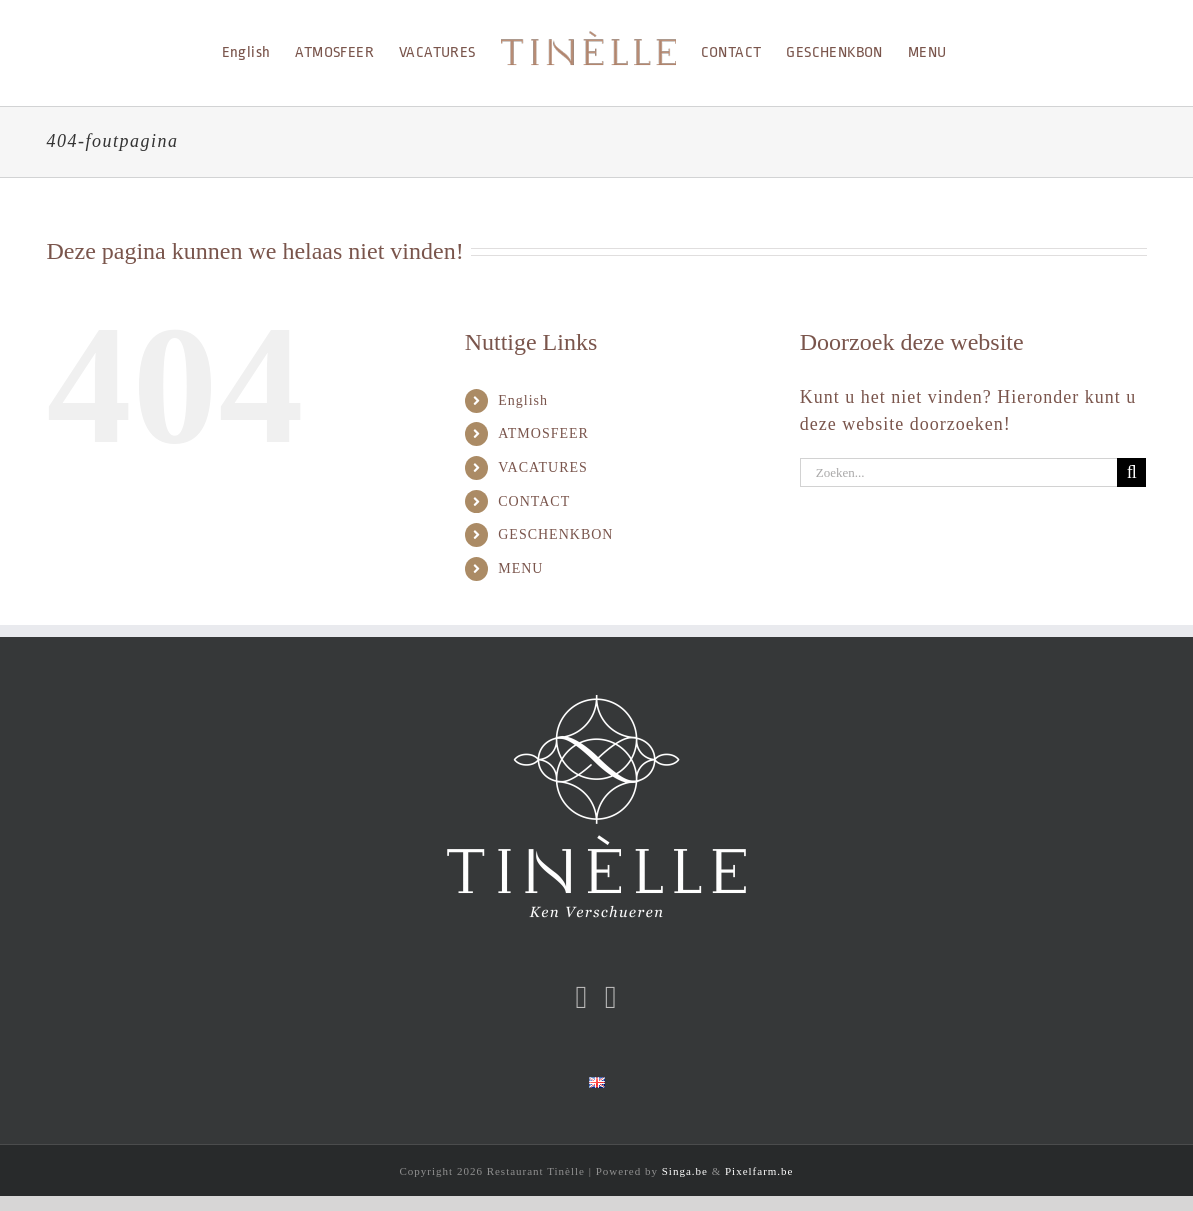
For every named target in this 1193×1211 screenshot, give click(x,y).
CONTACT (534, 501)
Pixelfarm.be (759, 1171)
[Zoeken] (1131, 472)
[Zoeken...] (959, 472)
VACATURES (543, 467)
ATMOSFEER (543, 433)
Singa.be (685, 1171)
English (523, 400)
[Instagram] (611, 997)
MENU (520, 568)
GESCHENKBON (555, 534)
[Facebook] (582, 997)
